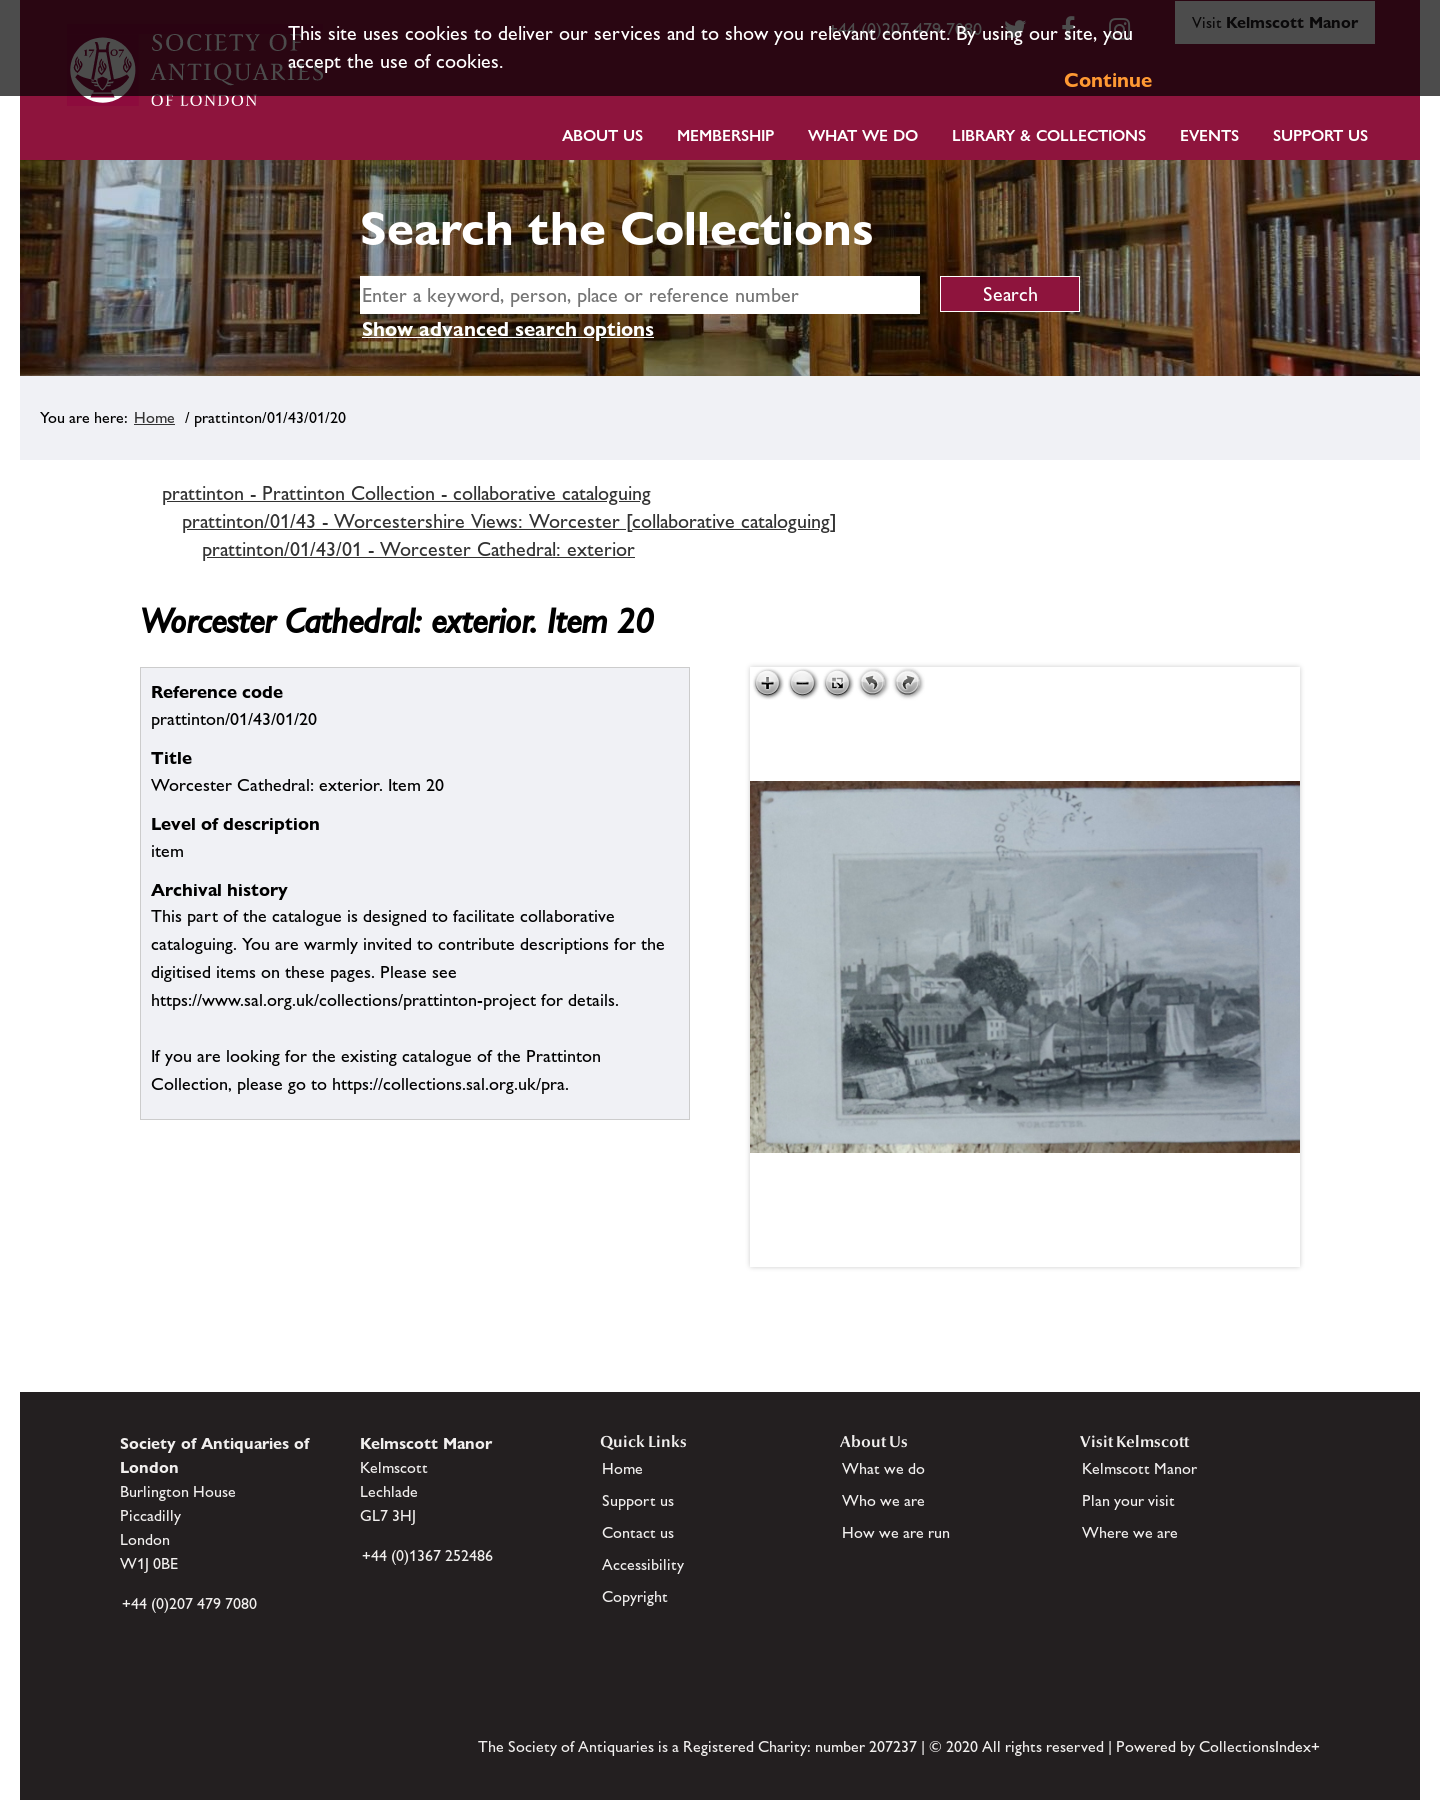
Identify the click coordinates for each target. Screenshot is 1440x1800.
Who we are (883, 1500)
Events (1209, 135)
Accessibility (643, 1564)
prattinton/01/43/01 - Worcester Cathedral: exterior (418, 549)
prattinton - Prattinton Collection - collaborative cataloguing (406, 493)
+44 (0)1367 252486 (427, 1555)
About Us (602, 135)
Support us (638, 1500)
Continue (1108, 80)
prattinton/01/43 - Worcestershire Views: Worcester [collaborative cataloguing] (509, 521)
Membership (725, 135)
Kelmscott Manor (1139, 1468)
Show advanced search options (508, 329)
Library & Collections (1049, 135)
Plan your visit (1128, 1500)
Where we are (1130, 1532)
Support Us (1320, 135)
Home (154, 417)
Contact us (638, 1532)
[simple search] (640, 295)
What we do (863, 135)
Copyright (635, 1596)
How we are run (896, 1532)
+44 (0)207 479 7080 (189, 1603)
